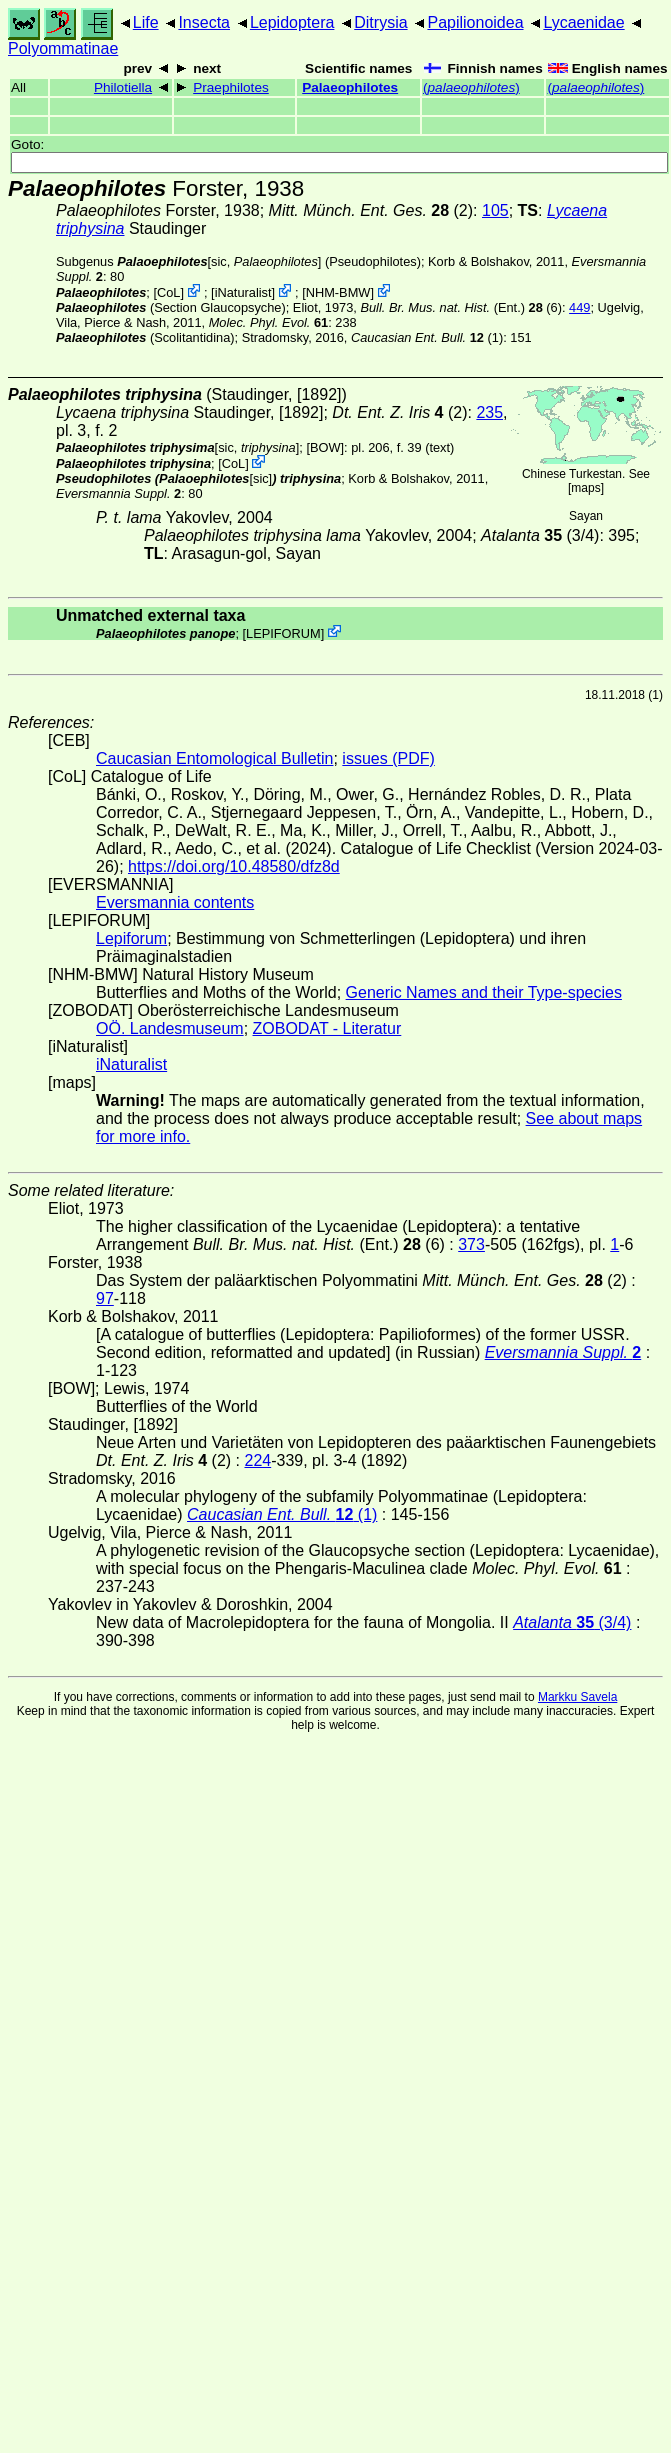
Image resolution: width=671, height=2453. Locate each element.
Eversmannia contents (175, 902)
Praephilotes (231, 87)
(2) (371, 210)
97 (105, 1298)
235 (489, 412)
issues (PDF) (388, 758)
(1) (427, 337)
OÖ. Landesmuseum (170, 1028)
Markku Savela (577, 1697)
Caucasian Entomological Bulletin (214, 758)
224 (257, 1460)
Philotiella (123, 87)
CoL (168, 292)
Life (146, 22)
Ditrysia (380, 22)
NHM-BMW (338, 292)
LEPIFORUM (283, 632)
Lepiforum (131, 938)
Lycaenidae (583, 22)
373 (471, 1244)
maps (585, 488)
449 (579, 307)
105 (495, 210)
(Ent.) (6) (461, 307)
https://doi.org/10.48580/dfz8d (234, 866)
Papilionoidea (475, 22)
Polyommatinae (63, 48)
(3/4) (540, 535)
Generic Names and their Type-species (484, 992)
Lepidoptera (292, 22)
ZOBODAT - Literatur (327, 1028)
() (471, 87)
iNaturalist (243, 292)
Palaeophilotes (350, 87)
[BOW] (325, 447)
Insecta (204, 22)
